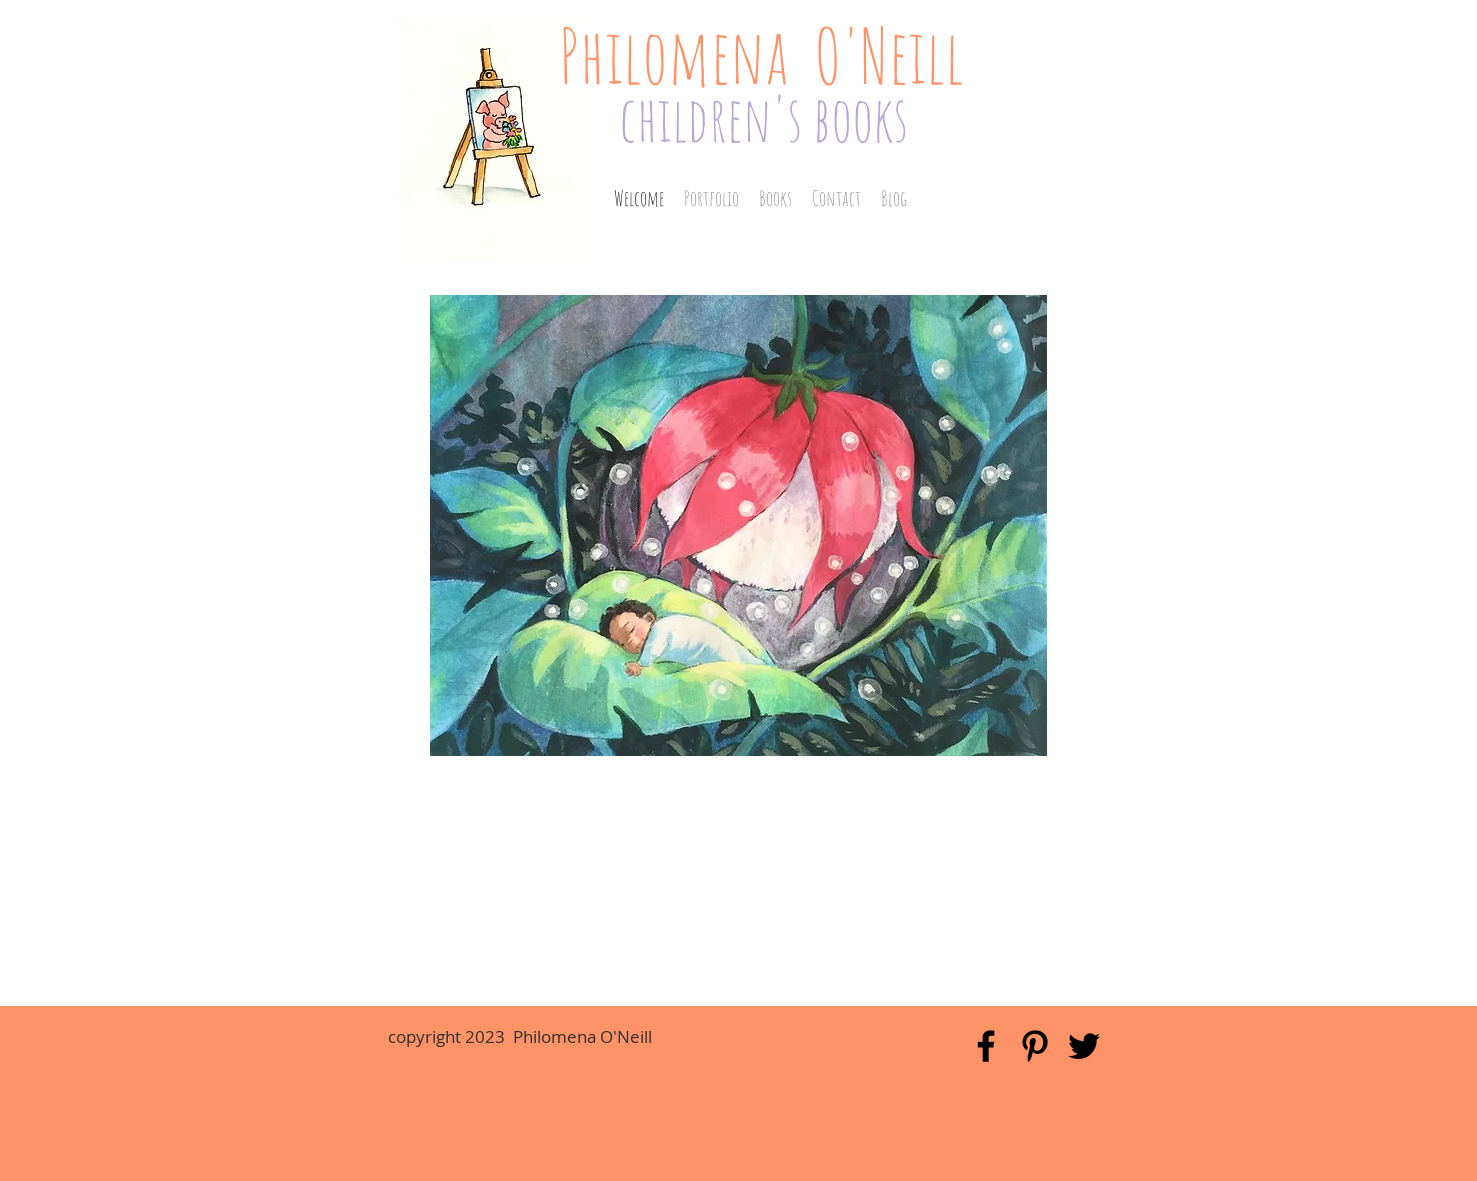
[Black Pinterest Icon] (1035, 1046)
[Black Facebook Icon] (986, 1046)
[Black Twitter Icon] (1084, 1046)
